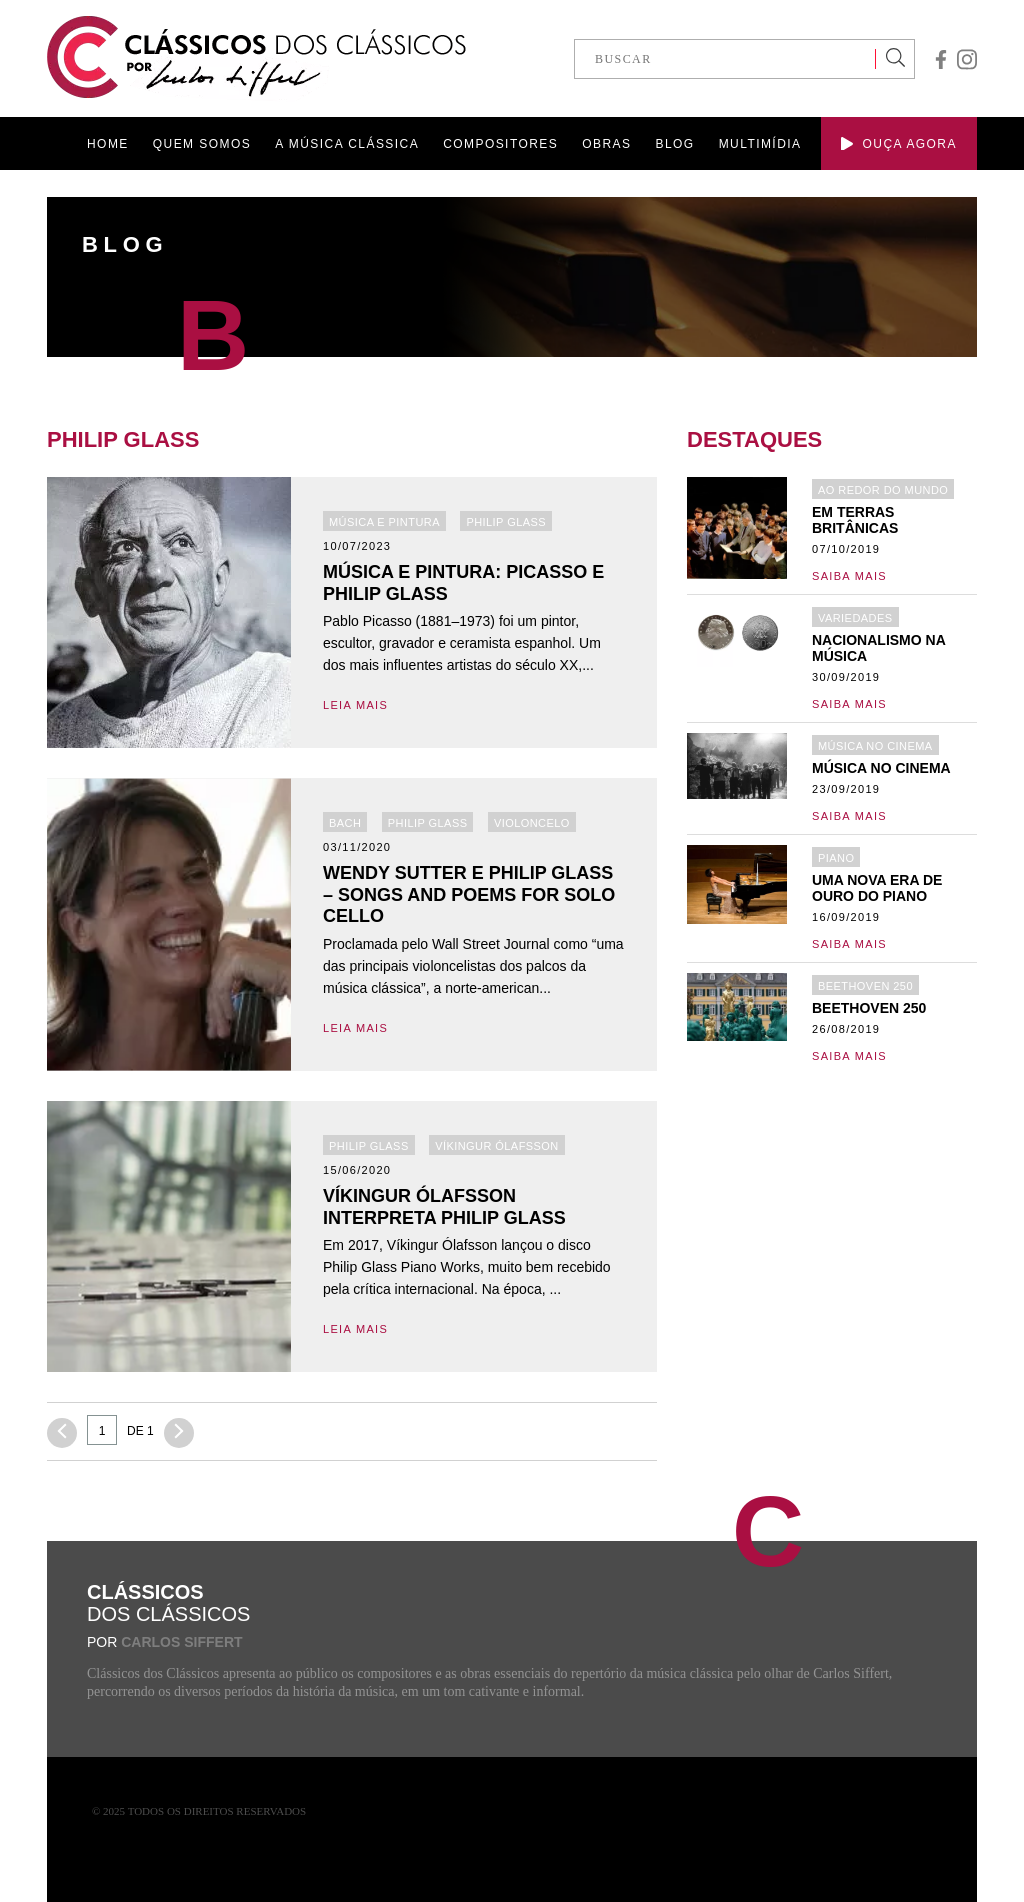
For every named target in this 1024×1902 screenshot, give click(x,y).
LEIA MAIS (355, 705)
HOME (108, 144)
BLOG (674, 144)
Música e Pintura (384, 522)
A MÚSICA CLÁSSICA (347, 144)
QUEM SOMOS (202, 144)
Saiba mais (849, 576)
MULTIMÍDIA (760, 144)
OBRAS (606, 144)
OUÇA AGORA (899, 144)
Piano (836, 858)
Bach (345, 823)
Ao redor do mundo (883, 490)
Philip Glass (506, 522)
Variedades (855, 618)
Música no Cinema (875, 746)
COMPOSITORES (500, 144)
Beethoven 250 (865, 986)
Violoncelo (532, 823)
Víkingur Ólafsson (497, 1146)
